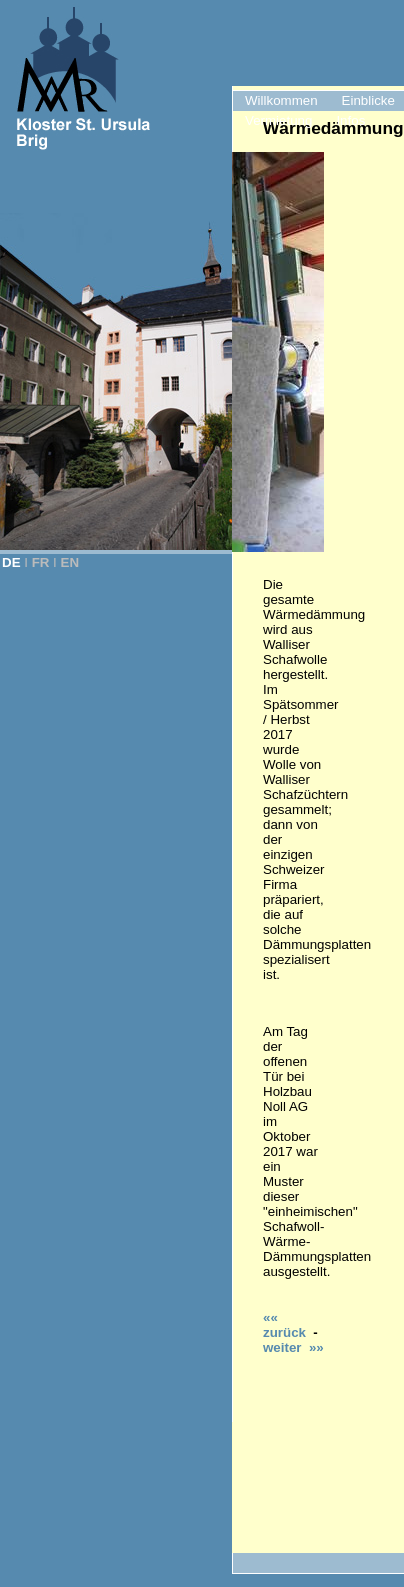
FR (41, 562)
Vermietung (278, 120)
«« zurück (284, 1325)
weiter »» (293, 1347)
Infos (350, 120)
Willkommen (281, 100)
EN (70, 562)
